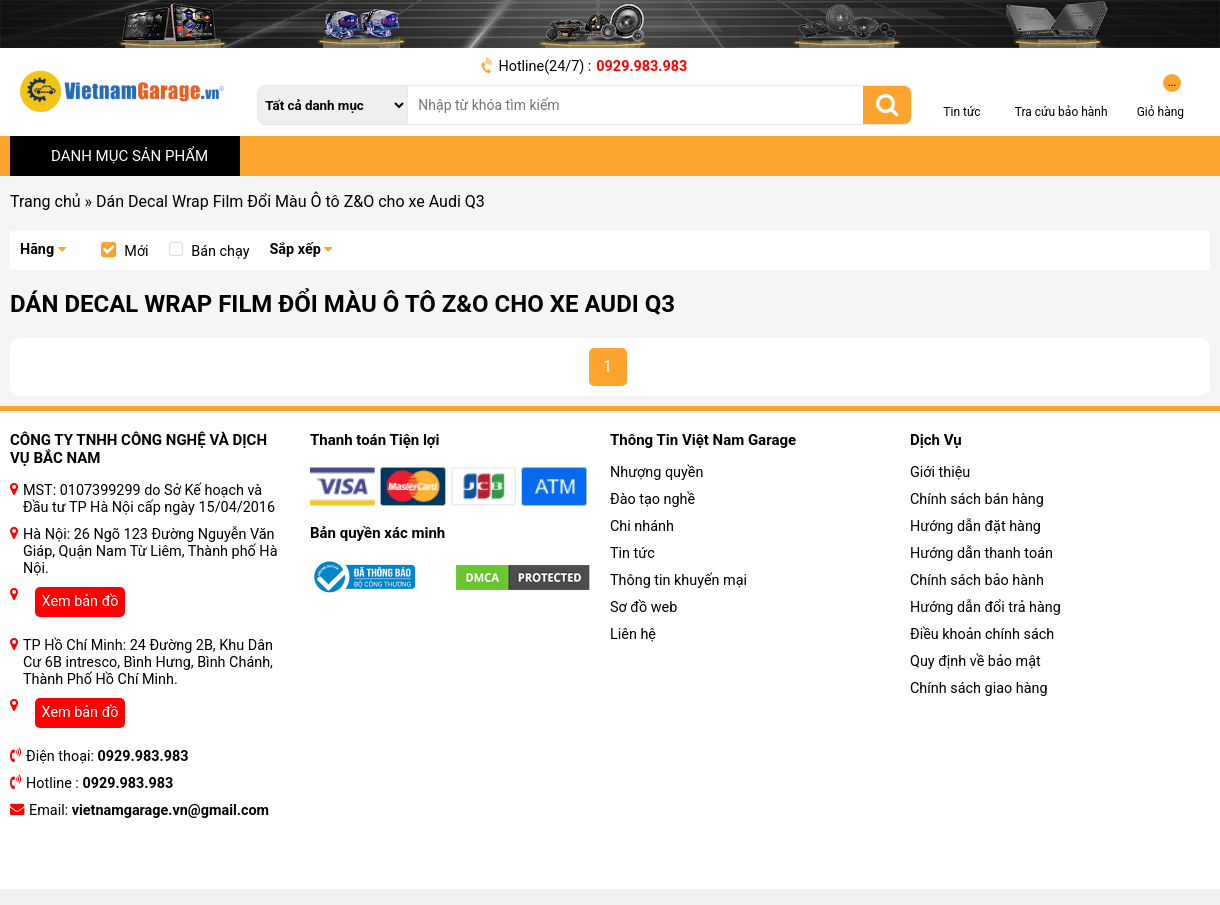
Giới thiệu (940, 472)
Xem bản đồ (80, 601)
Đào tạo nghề (652, 499)
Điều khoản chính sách (982, 634)
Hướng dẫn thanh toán (981, 553)
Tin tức (632, 553)
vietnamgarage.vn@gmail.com (170, 810)
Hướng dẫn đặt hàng (975, 526)
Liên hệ (633, 634)
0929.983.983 (641, 66)
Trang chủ (45, 201)
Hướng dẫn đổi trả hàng (985, 607)
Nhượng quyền (656, 472)
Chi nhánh (642, 526)
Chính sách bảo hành (977, 580)
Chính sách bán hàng (977, 499)
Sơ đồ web (643, 607)
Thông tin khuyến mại (678, 580)
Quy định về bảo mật (975, 661)
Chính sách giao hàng (979, 688)
